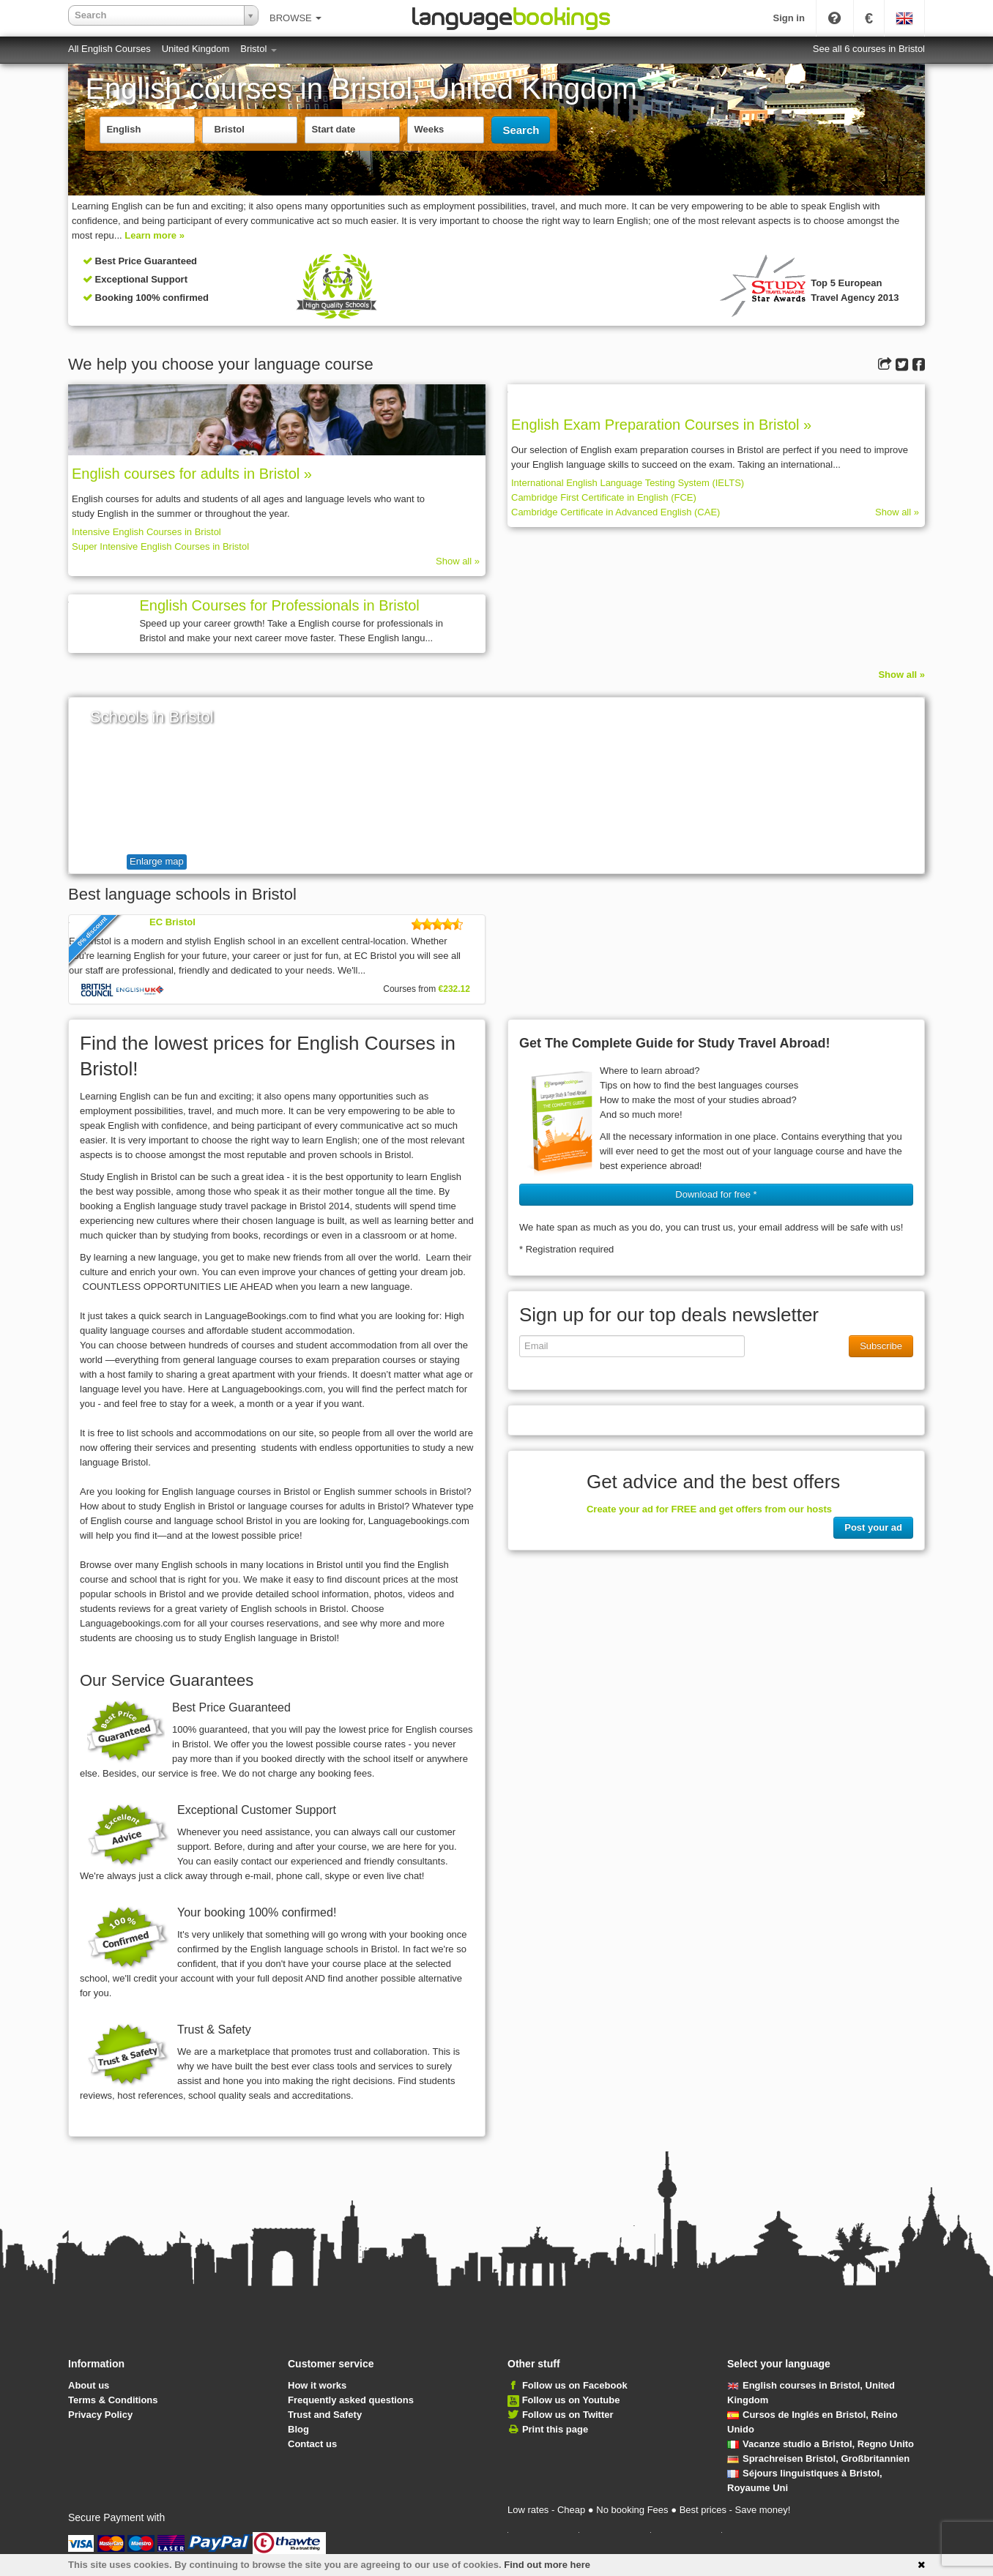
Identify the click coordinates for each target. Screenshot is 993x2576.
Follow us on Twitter (568, 2414)
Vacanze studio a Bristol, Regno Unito (820, 2443)
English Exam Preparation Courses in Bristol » (661, 425)
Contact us (312, 2443)
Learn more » (154, 235)
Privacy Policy (100, 2414)
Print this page (555, 2429)
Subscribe (881, 1345)
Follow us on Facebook (575, 2385)
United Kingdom (196, 48)
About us (88, 2385)
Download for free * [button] (715, 1194)
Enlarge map (157, 861)
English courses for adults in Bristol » (192, 474)
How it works (317, 2385)
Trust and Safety (325, 2414)
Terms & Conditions (113, 2399)
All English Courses (109, 48)
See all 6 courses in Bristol (869, 48)
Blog (298, 2429)
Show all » (458, 561)
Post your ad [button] (873, 1527)
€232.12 (454, 989)
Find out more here (547, 2564)
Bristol (258, 48)
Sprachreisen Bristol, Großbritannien (818, 2458)
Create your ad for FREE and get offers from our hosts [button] (709, 1509)
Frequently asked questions (351, 2399)
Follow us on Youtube (571, 2399)
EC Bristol (172, 921)
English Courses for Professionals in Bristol (279, 605)
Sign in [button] (789, 17)
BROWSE (295, 17)
